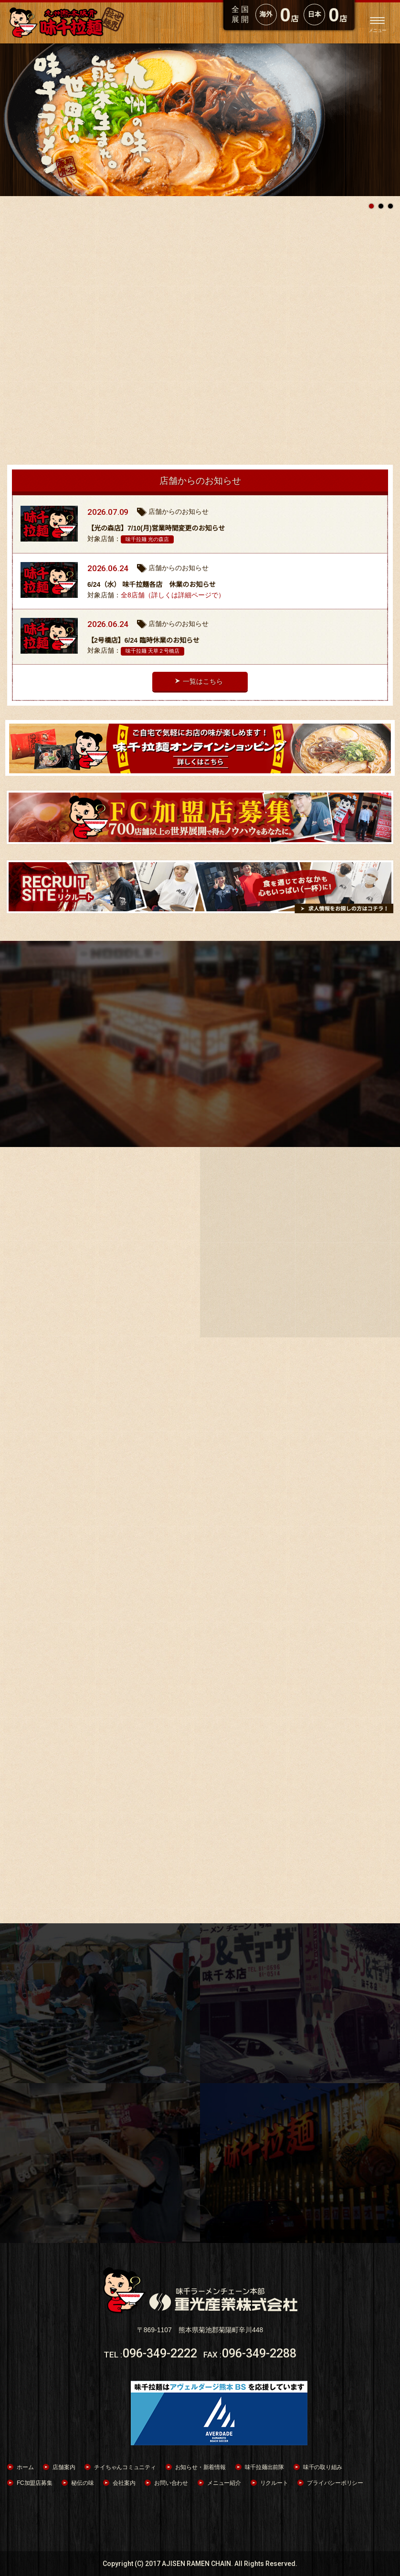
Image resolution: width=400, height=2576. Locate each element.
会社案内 (124, 2483)
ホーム (25, 2467)
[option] (200, 119)
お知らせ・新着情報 (200, 2467)
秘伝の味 (82, 2483)
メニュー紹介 (224, 2483)
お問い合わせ (171, 2483)
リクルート (274, 2483)
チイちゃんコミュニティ (125, 2467)
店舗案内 (64, 2467)
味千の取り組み (322, 2467)
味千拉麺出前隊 (264, 2467)
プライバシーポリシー (335, 2483)
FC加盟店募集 (34, 2483)
